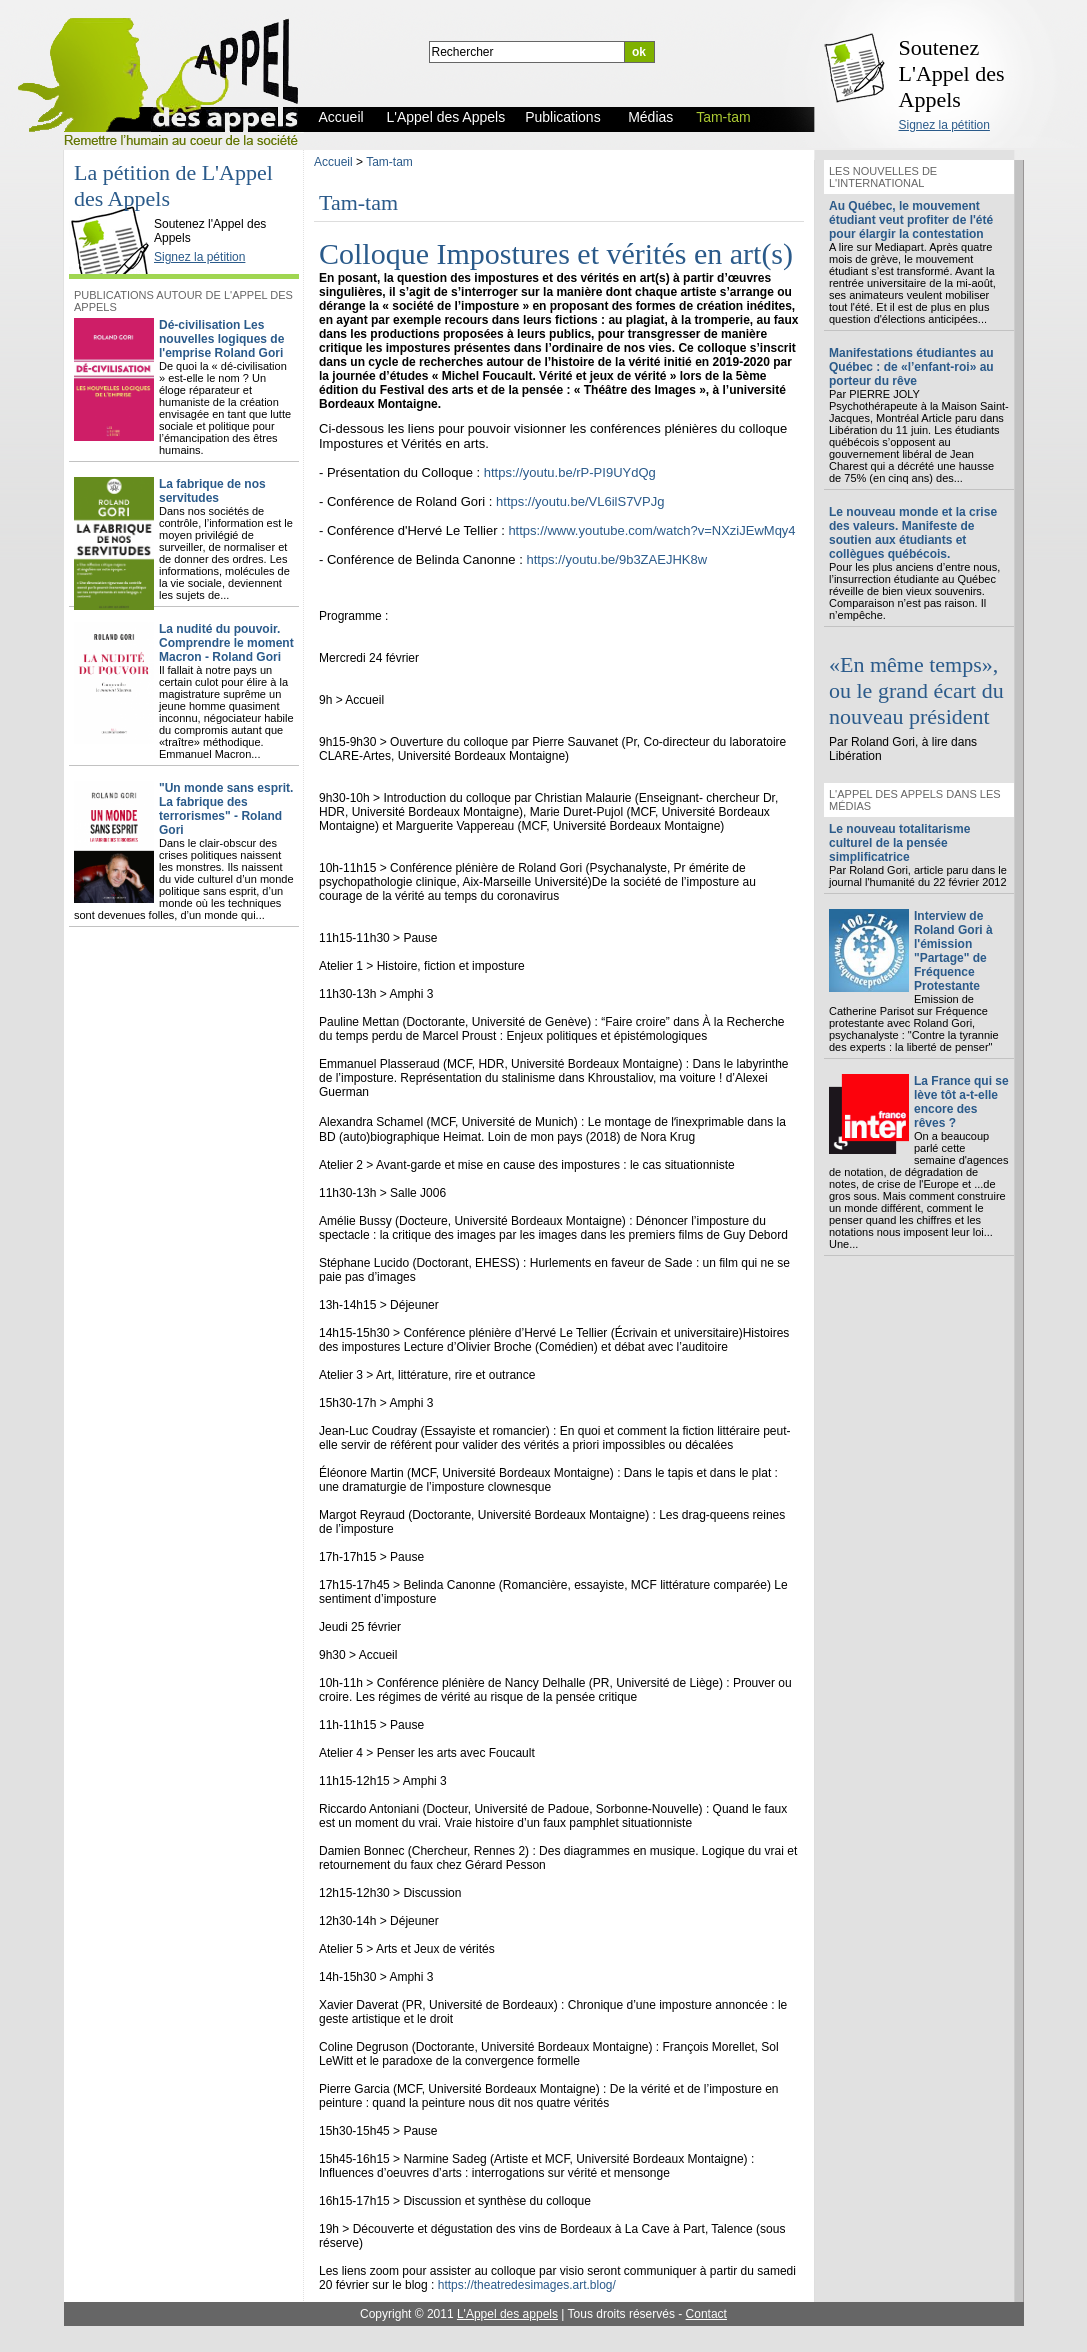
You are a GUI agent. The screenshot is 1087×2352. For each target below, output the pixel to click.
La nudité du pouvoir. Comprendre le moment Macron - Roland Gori (226, 643)
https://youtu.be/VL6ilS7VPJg (580, 501)
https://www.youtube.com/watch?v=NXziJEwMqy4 (651, 530)
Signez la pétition (944, 125)
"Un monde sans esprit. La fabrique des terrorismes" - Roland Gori (226, 809)
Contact (706, 2314)
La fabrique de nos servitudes (212, 491)
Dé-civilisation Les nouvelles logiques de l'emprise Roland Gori (221, 339)
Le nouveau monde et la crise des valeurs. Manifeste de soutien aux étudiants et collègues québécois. (913, 533)
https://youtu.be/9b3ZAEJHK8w (616, 559)
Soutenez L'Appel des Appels (952, 73)
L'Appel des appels (507, 2314)
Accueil (333, 162)
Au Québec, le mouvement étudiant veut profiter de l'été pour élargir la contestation (911, 220)
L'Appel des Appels (115, 207)
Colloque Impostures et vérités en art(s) (556, 253)
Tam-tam (389, 162)
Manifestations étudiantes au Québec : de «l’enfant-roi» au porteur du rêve (911, 367)
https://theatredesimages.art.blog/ (527, 2285)
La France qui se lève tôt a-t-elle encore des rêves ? (961, 1102)
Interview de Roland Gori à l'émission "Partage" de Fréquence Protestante (953, 951)
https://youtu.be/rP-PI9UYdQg (570, 472)
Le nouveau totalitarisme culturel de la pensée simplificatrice (899, 843)
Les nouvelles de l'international (883, 177)
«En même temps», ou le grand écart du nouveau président (916, 690)
